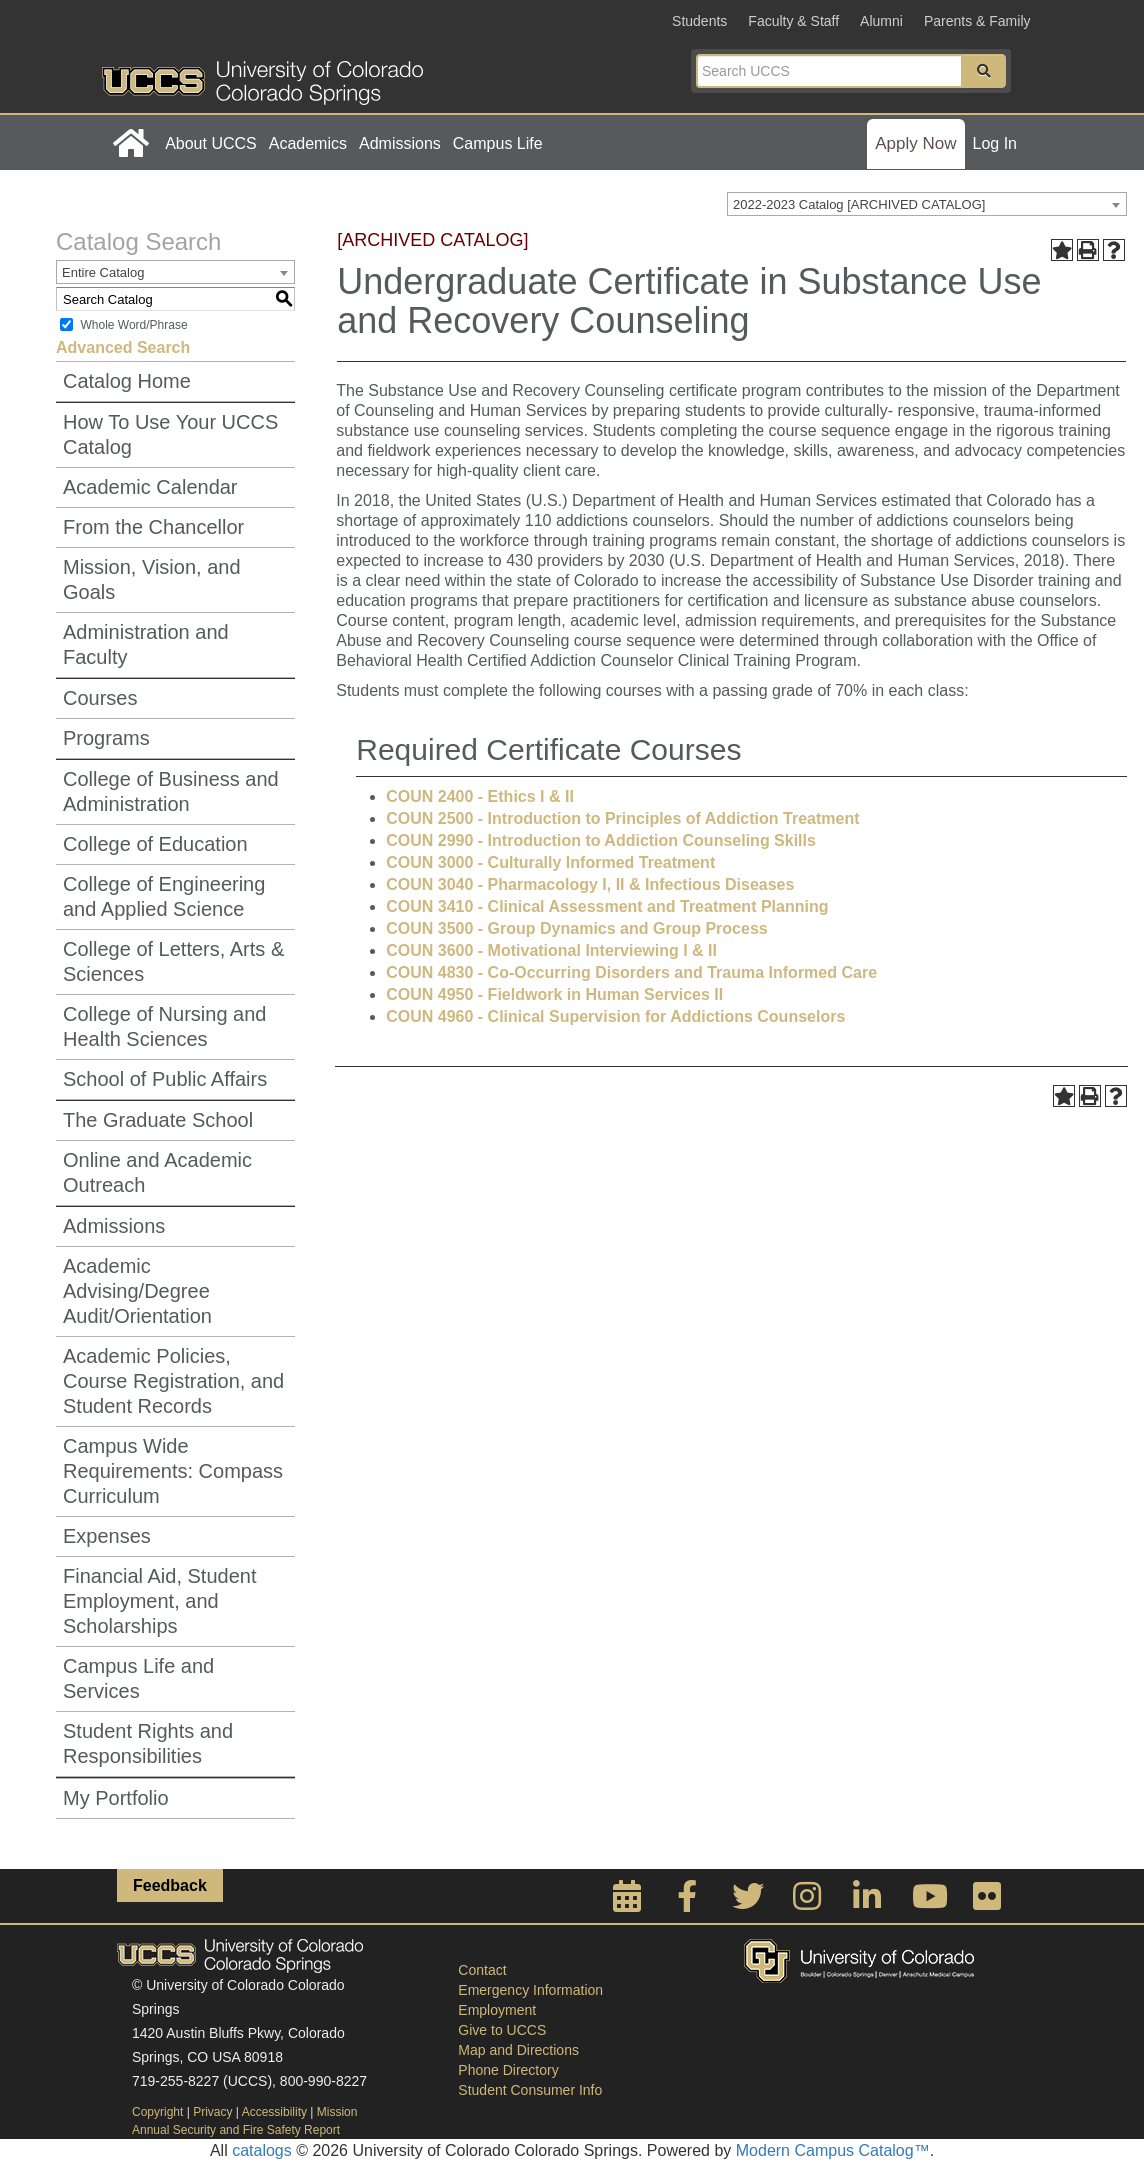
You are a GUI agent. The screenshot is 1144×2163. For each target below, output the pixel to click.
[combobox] (927, 204)
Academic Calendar (150, 487)
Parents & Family (977, 21)
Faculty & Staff (793, 21)
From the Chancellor (153, 527)
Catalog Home (127, 381)
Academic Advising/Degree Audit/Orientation (137, 1291)
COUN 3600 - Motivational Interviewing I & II (551, 950)
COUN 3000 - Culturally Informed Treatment (550, 862)
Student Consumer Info (530, 2090)
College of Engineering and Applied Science (164, 896)
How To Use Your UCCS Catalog (170, 434)
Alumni (881, 21)
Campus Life (498, 143)
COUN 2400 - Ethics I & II (480, 796)
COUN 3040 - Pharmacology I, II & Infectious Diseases (590, 884)
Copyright (157, 2112)
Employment (497, 2010)
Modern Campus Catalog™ (833, 2150)
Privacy (212, 2112)
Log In (995, 143)
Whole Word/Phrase (133, 325)
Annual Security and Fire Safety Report (236, 2130)
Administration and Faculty (146, 644)
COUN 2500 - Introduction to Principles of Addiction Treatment (622, 818)
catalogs (262, 2150)
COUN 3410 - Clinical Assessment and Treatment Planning (607, 906)
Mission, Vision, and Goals (152, 579)
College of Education (155, 844)
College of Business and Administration (171, 791)
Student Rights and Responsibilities (148, 1743)
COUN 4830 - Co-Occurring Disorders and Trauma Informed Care (631, 972)
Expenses (107, 1536)
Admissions (400, 143)
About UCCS (211, 143)
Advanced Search (123, 347)
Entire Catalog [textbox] (103, 272)
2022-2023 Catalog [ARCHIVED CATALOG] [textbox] (859, 204)
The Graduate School (158, 1120)
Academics (308, 143)
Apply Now (915, 143)
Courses (100, 698)
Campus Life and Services (138, 1678)
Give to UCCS (502, 2030)
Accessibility (274, 2112)
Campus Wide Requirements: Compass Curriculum (173, 1471)
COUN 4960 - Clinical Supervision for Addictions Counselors (615, 1016)
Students (699, 21)
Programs (106, 738)
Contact (482, 1970)
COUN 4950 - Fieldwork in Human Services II (554, 994)
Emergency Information (530, 1990)
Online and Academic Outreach (157, 1172)
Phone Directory (508, 2070)
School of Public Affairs (165, 1079)
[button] (984, 71)
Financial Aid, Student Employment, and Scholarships (159, 1601)
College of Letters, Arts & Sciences (173, 961)
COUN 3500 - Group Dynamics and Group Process (576, 928)
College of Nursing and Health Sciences (164, 1026)
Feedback (170, 1885)
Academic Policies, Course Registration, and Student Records (173, 1381)
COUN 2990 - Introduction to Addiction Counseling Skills (601, 840)
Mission (337, 2112)
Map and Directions (518, 2050)
